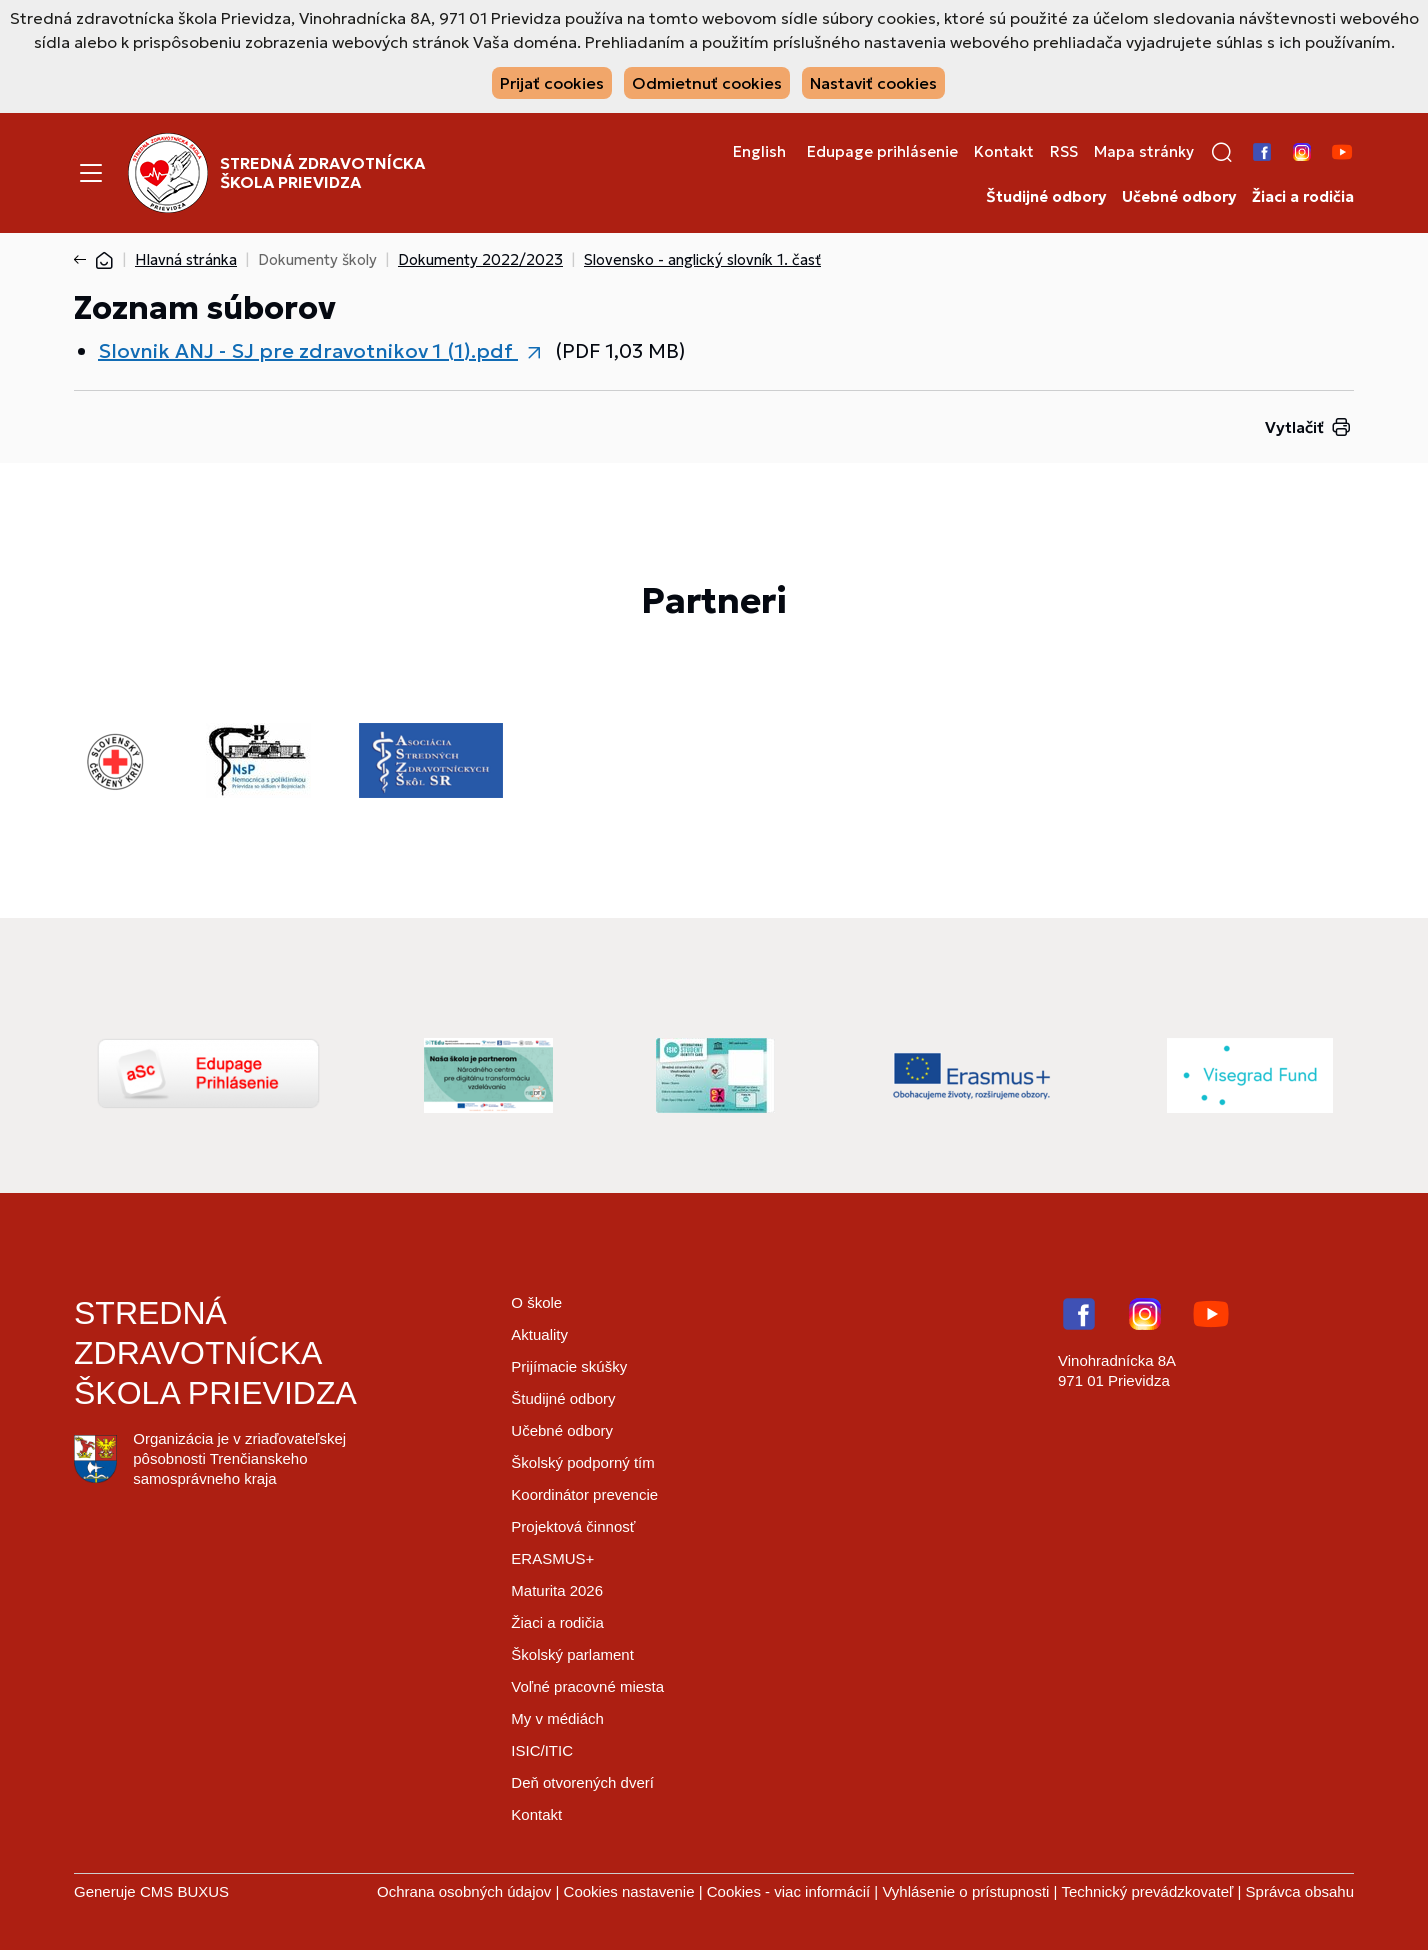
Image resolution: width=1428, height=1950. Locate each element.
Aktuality (539, 1334)
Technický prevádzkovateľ (1147, 1891)
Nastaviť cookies (873, 83)
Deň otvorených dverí (582, 1782)
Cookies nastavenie (629, 1891)
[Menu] (91, 173)
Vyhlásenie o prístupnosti (965, 1891)
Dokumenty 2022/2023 (480, 259)
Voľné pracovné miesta (587, 1686)
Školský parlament (572, 1654)
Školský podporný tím (582, 1462)
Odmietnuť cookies (707, 83)
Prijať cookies (552, 83)
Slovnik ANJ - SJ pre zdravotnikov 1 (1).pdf (308, 351)
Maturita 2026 (557, 1590)
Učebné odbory (1179, 197)
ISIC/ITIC (542, 1750)
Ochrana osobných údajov (464, 1891)
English (759, 152)
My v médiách (557, 1718)
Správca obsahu (1300, 1891)
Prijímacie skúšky (569, 1366)
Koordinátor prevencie (584, 1494)
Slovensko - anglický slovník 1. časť (702, 259)
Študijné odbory (1046, 197)
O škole (536, 1302)
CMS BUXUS (184, 1891)
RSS (1064, 152)
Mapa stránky (1144, 152)
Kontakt (1004, 152)
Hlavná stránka (186, 259)
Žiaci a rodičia (1303, 197)
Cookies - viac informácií (788, 1891)
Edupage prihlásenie (882, 152)
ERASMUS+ (552, 1558)
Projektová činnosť (573, 1526)
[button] (1222, 152)
